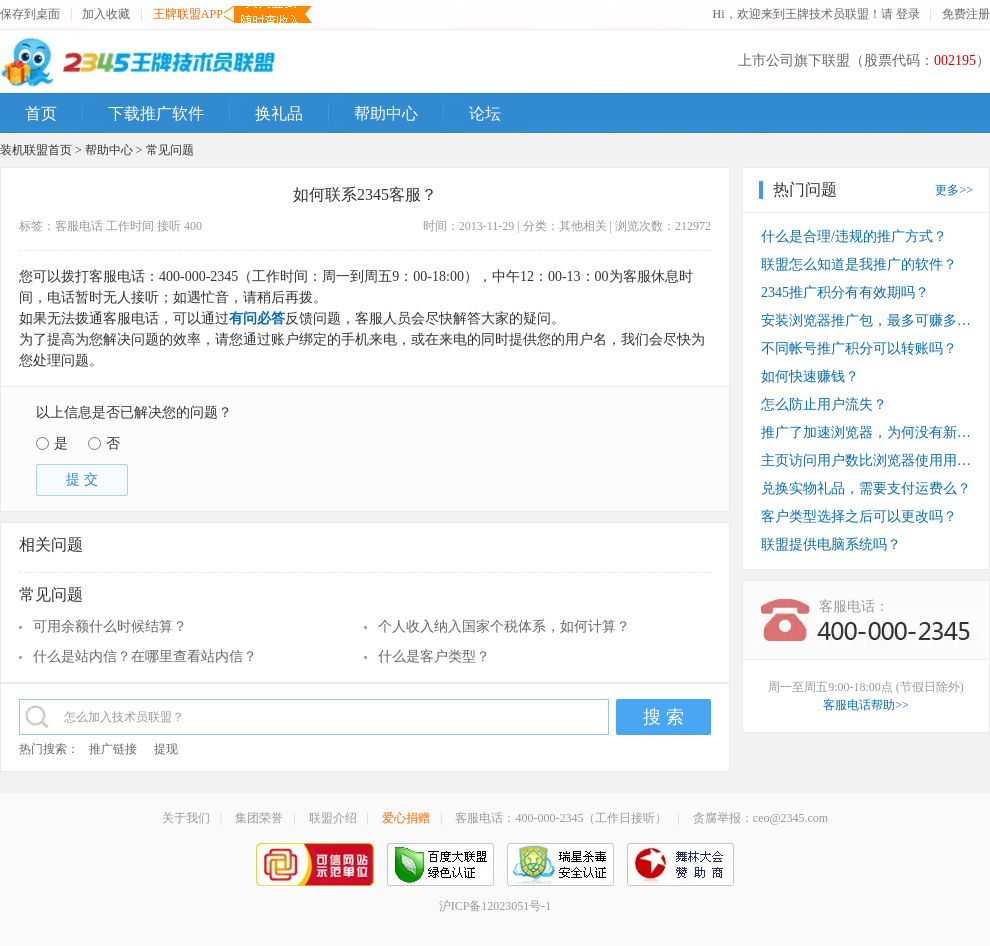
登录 (908, 14)
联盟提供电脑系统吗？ (831, 544)
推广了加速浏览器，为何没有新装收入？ (866, 432)
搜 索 (663, 717)
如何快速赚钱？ (810, 376)
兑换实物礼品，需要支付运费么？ (866, 488)
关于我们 (186, 818)
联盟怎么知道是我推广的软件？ (859, 264)
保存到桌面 (30, 14)
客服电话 (79, 226)
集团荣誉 (259, 818)
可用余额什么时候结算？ (110, 626)
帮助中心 (109, 150)
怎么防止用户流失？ (824, 404)
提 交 (82, 479)
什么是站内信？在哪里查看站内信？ (145, 656)
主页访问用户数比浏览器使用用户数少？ (866, 460)
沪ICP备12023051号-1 (495, 906)
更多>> (954, 190)
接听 (169, 226)
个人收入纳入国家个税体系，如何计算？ (504, 626)
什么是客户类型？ (434, 656)
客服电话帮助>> (866, 705)
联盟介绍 (333, 818)
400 (193, 226)
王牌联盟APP (188, 14)
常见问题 (170, 150)
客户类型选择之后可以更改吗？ (859, 516)
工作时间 (130, 226)
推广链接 (113, 749)
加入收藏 (106, 14)
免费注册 (966, 14)
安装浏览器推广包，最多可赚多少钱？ (866, 320)
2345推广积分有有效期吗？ (845, 292)
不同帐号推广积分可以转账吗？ (859, 348)
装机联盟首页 (36, 150)
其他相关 (583, 226)
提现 (166, 749)
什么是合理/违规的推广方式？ (854, 236)
